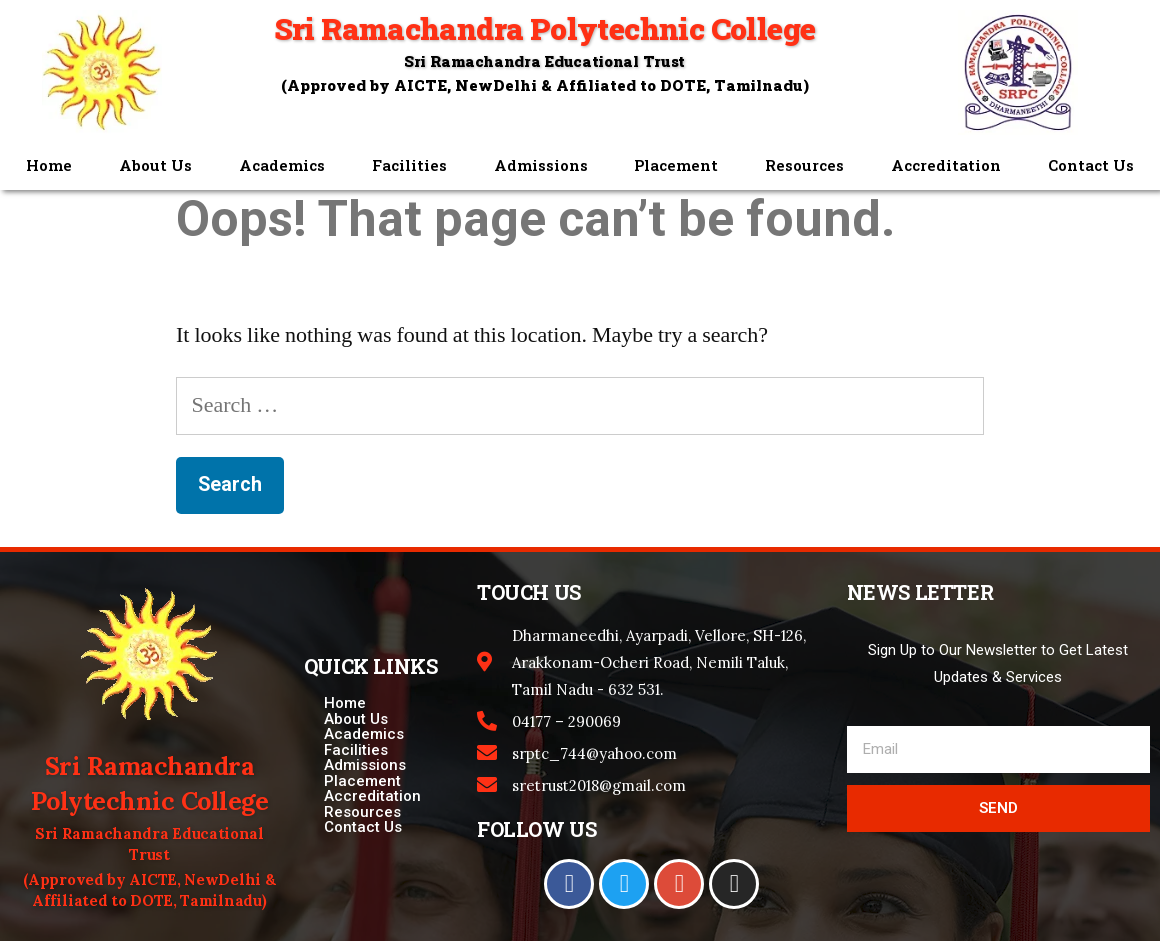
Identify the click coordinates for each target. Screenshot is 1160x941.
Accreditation (946, 165)
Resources (804, 165)
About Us (155, 165)
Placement (676, 165)
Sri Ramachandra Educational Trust (544, 61)
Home (49, 165)
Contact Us (1091, 165)
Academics (282, 165)
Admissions (541, 165)
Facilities (409, 165)
